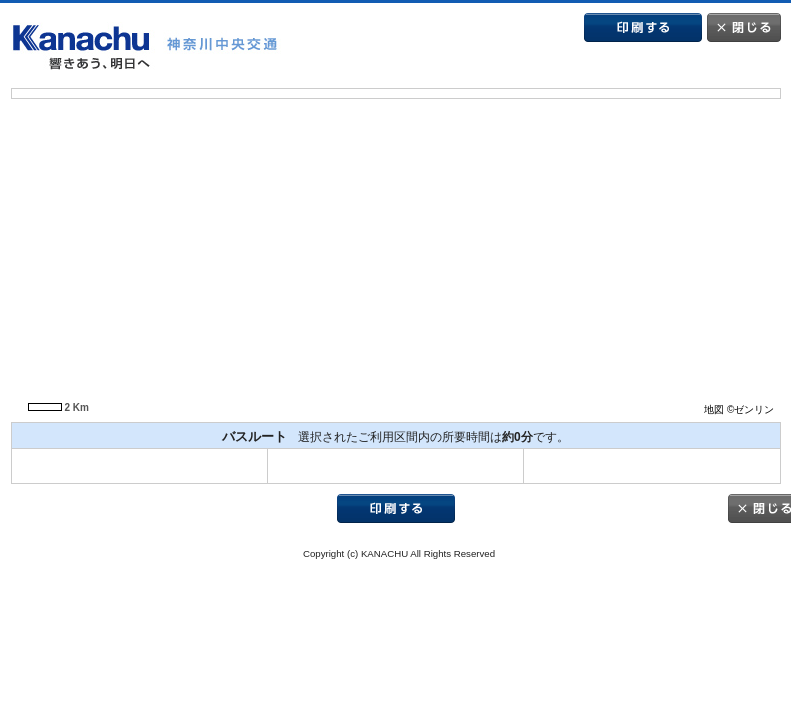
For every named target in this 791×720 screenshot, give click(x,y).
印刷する (643, 27)
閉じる (744, 27)
